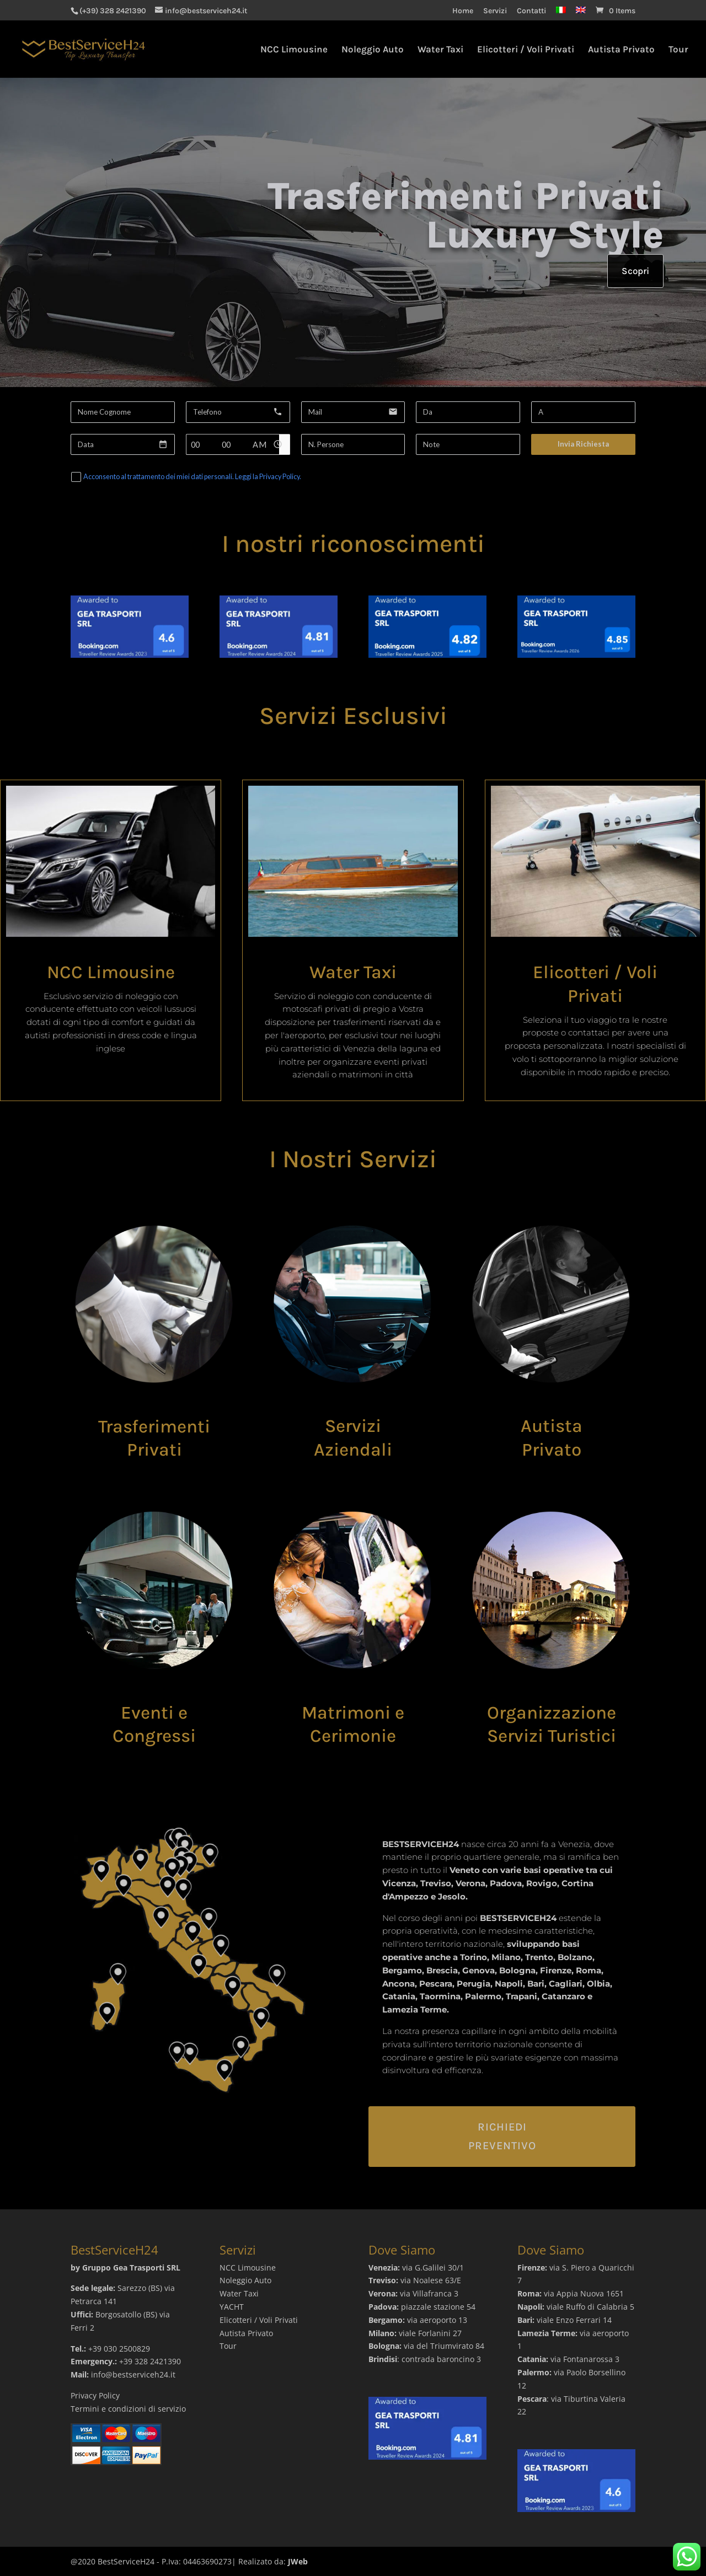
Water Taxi (440, 50)
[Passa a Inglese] (581, 14)
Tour (678, 50)
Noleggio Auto (372, 50)
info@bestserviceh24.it (133, 2374)
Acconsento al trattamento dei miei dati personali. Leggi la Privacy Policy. (192, 477)
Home (462, 11)
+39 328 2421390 (150, 2361)
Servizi (495, 11)
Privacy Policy (95, 2395)
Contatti (531, 11)
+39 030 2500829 (119, 2348)
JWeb (298, 2561)
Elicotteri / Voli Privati (525, 50)
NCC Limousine (294, 50)
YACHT (232, 2306)
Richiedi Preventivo (502, 2136)
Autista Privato (621, 50)
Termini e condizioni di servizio (128, 2408)
